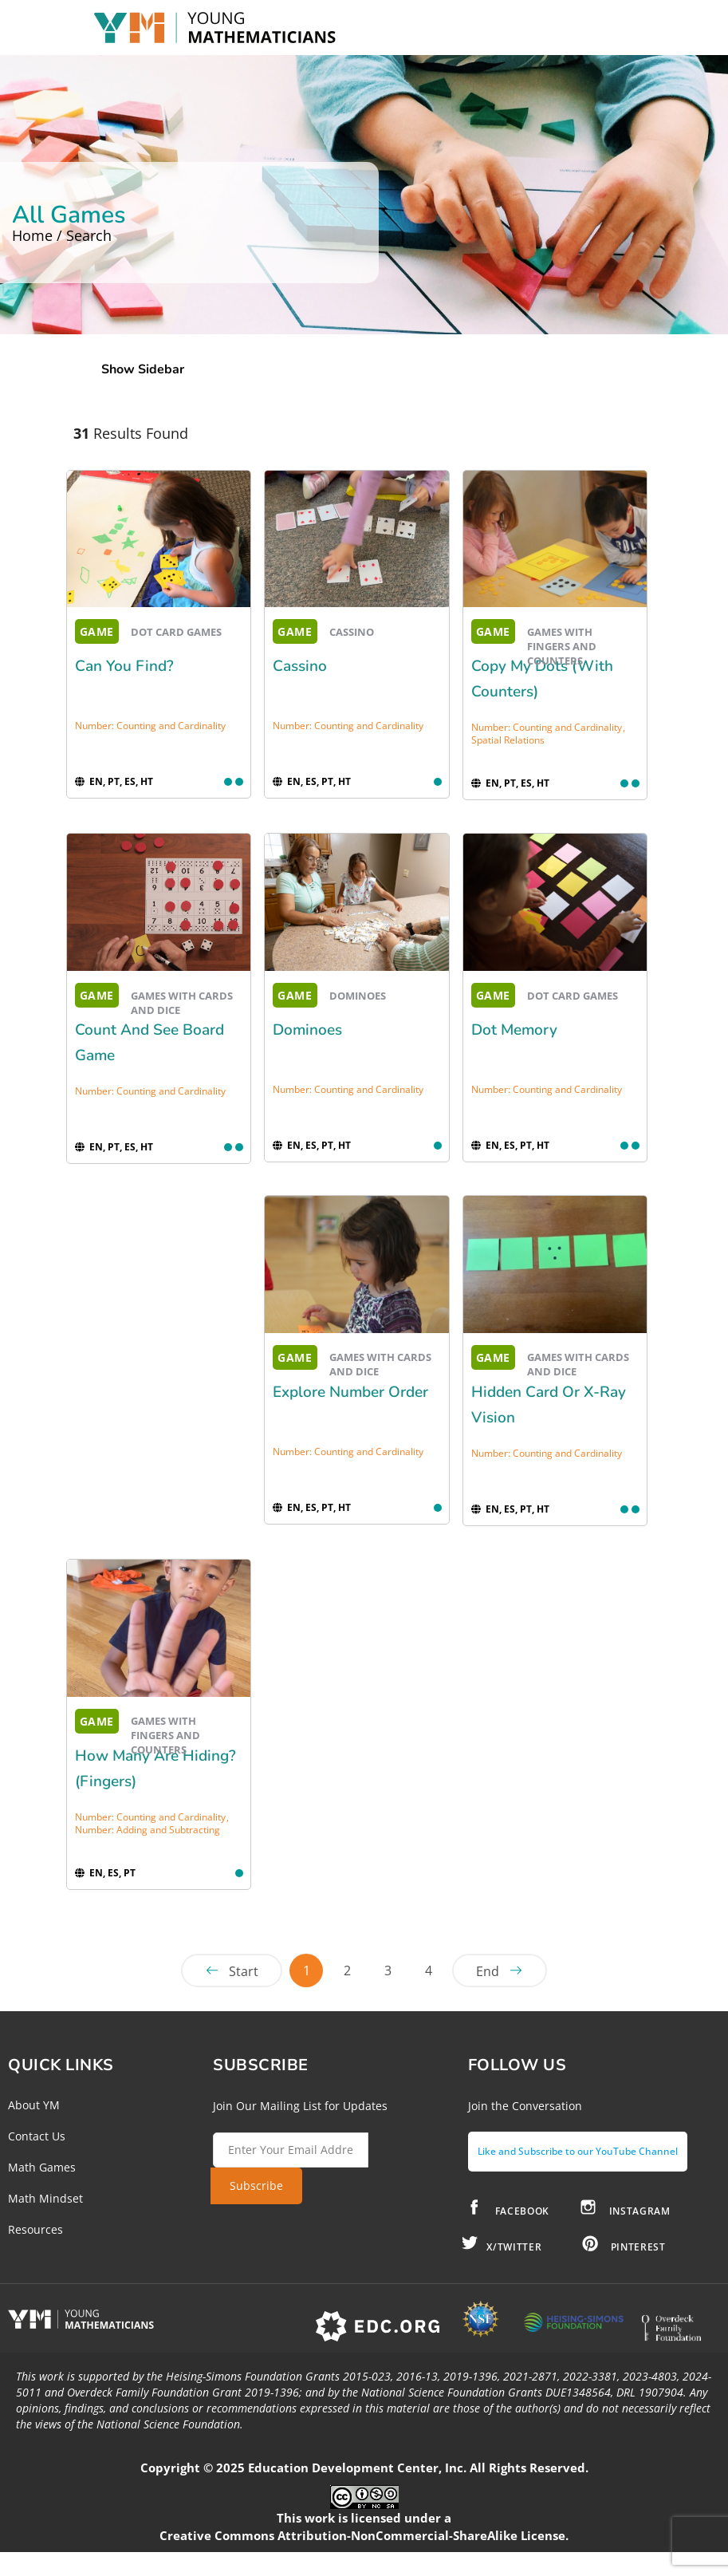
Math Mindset (45, 2198)
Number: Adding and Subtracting (147, 1829)
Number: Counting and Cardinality (150, 725)
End (487, 1971)
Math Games (42, 2167)
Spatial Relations (508, 740)
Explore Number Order (350, 1392)
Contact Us (36, 2136)
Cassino (300, 666)
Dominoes (307, 1030)
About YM (34, 2104)
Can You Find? (124, 666)
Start (243, 1971)
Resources (35, 2229)
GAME (97, 631)
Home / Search (62, 235)
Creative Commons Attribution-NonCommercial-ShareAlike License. (364, 2535)
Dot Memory (514, 1030)
